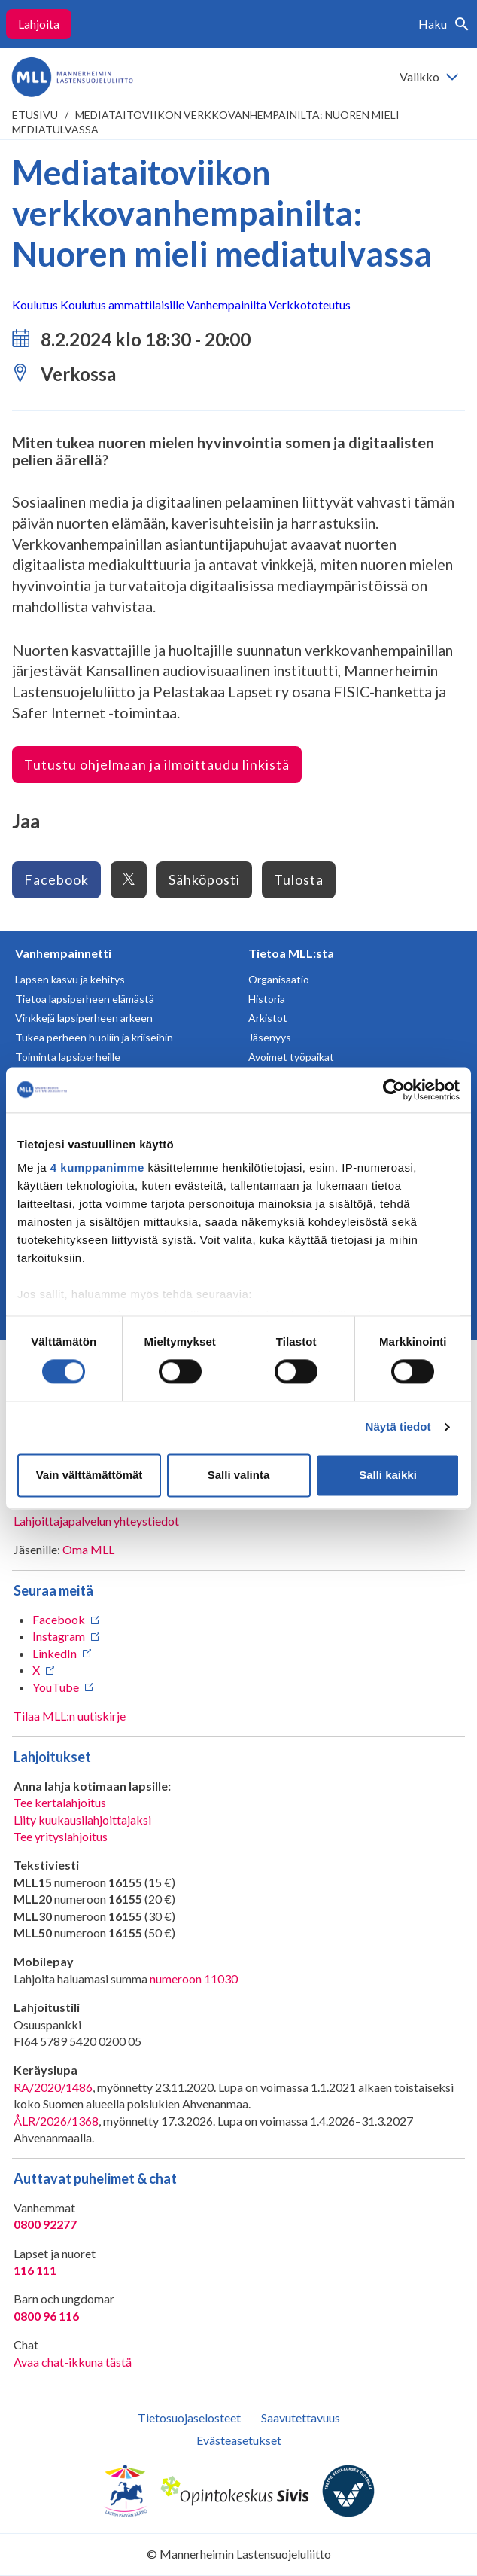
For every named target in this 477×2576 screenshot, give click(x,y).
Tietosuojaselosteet (189, 2417)
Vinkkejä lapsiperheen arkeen (84, 1017)
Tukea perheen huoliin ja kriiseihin (94, 1037)
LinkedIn (54, 1653)
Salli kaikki (388, 1474)
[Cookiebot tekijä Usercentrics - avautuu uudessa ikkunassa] (394, 1089)
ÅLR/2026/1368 (56, 2121)
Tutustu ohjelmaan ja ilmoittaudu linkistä (157, 764)
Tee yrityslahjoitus (61, 1836)
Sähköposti (204, 879)
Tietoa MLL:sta (291, 953)
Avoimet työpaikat (291, 1056)
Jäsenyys (269, 1037)
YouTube (55, 1687)
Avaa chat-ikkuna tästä (73, 2362)
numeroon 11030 (194, 1978)
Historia (266, 998)
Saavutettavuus (300, 2417)
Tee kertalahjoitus (60, 1802)
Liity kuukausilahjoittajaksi (82, 1819)
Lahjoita (38, 24)
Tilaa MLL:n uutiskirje (70, 1716)
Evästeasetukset (238, 2440)
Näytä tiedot (398, 1427)
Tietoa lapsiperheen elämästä (84, 998)
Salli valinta (239, 1474)
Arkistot (267, 1017)
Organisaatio (278, 979)
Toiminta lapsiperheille (67, 1056)
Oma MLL (88, 1549)
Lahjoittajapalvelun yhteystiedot (96, 1521)
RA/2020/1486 (53, 2087)
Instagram (58, 1636)
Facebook (56, 879)
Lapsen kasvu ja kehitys (70, 979)
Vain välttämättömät (89, 1474)
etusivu (35, 114)
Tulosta (299, 879)
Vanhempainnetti (63, 953)
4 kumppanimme (97, 1167)
